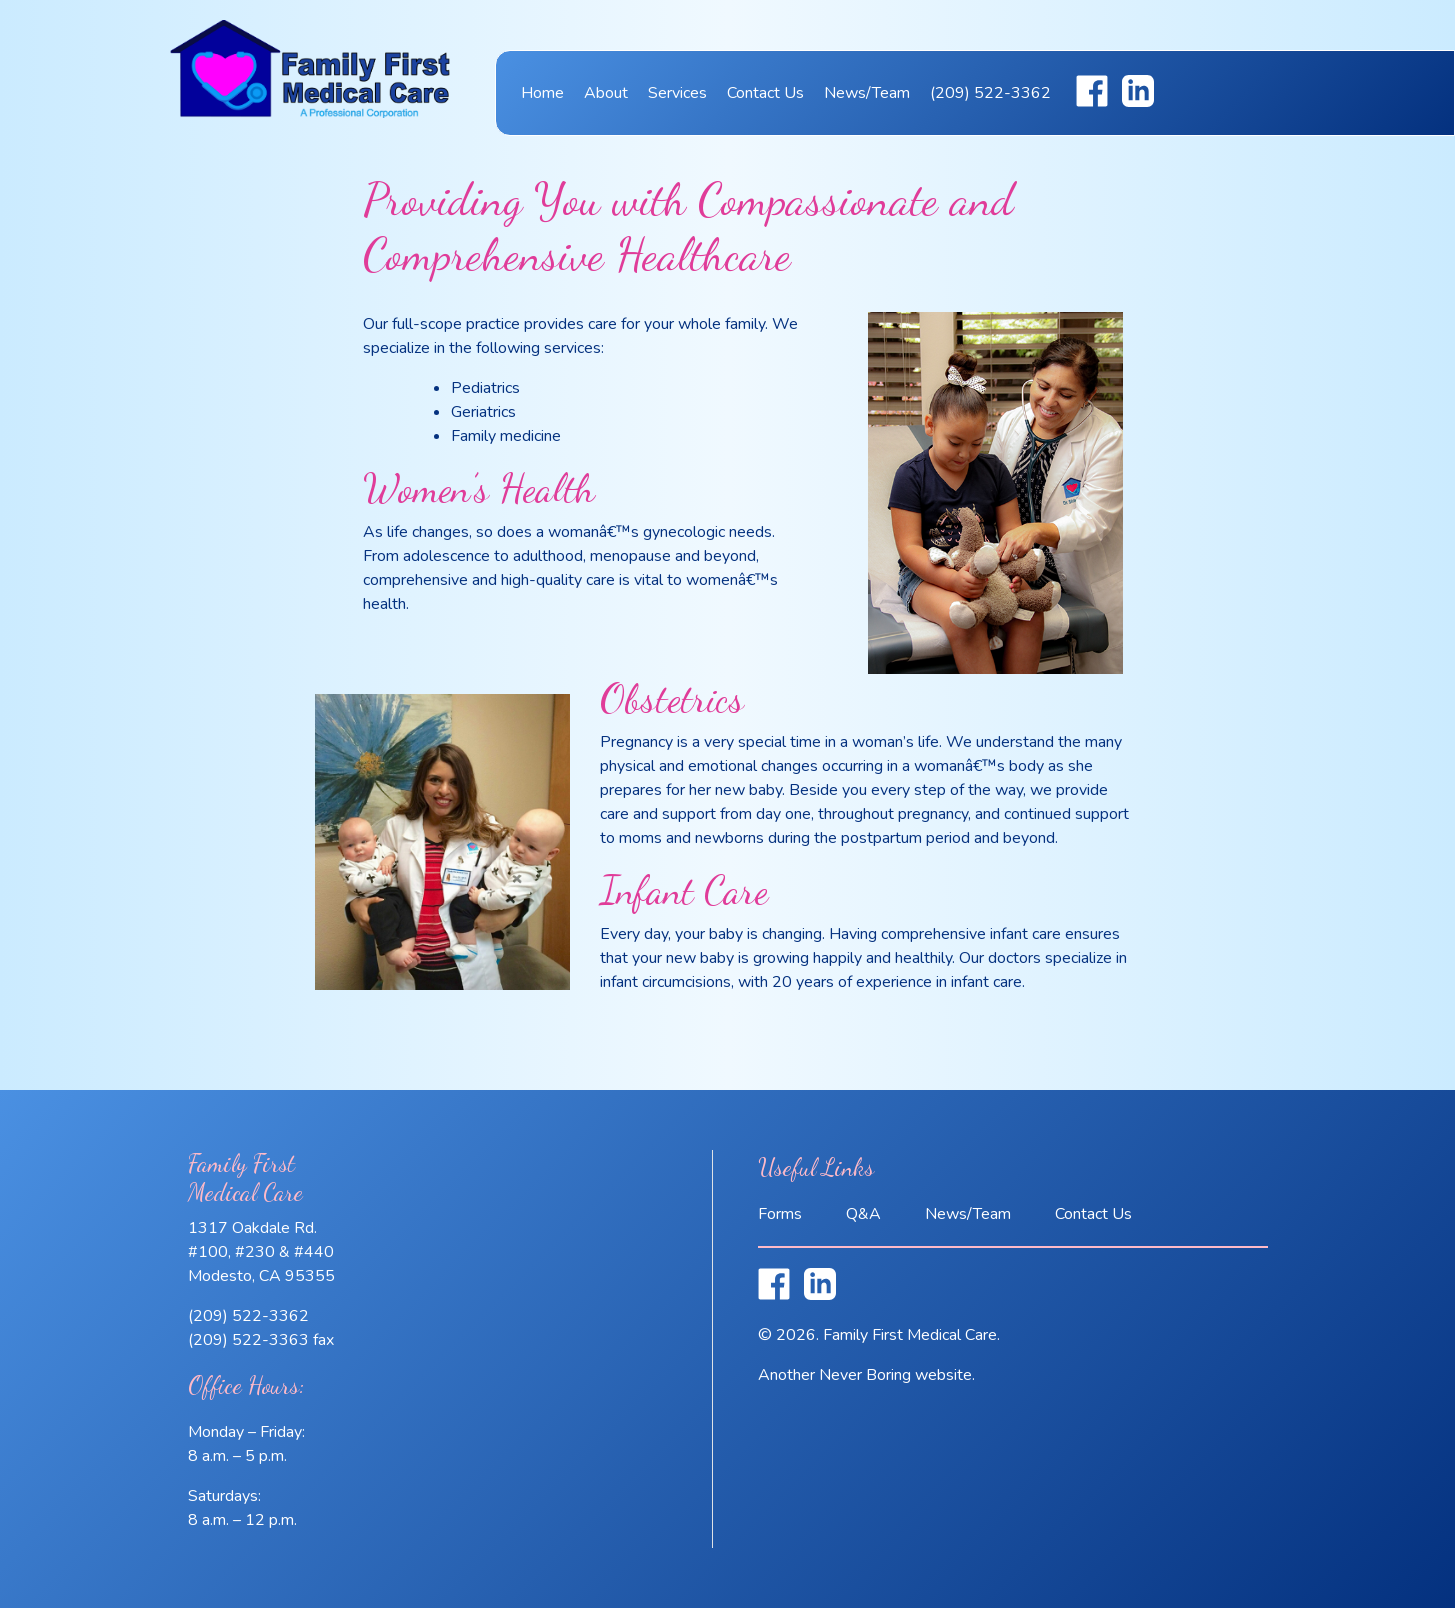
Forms (780, 1214)
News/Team (867, 93)
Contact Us (765, 93)
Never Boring (865, 1375)
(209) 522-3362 (990, 93)
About (606, 93)
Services (677, 93)
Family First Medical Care (310, 82)
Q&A (863, 1214)
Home (542, 93)
